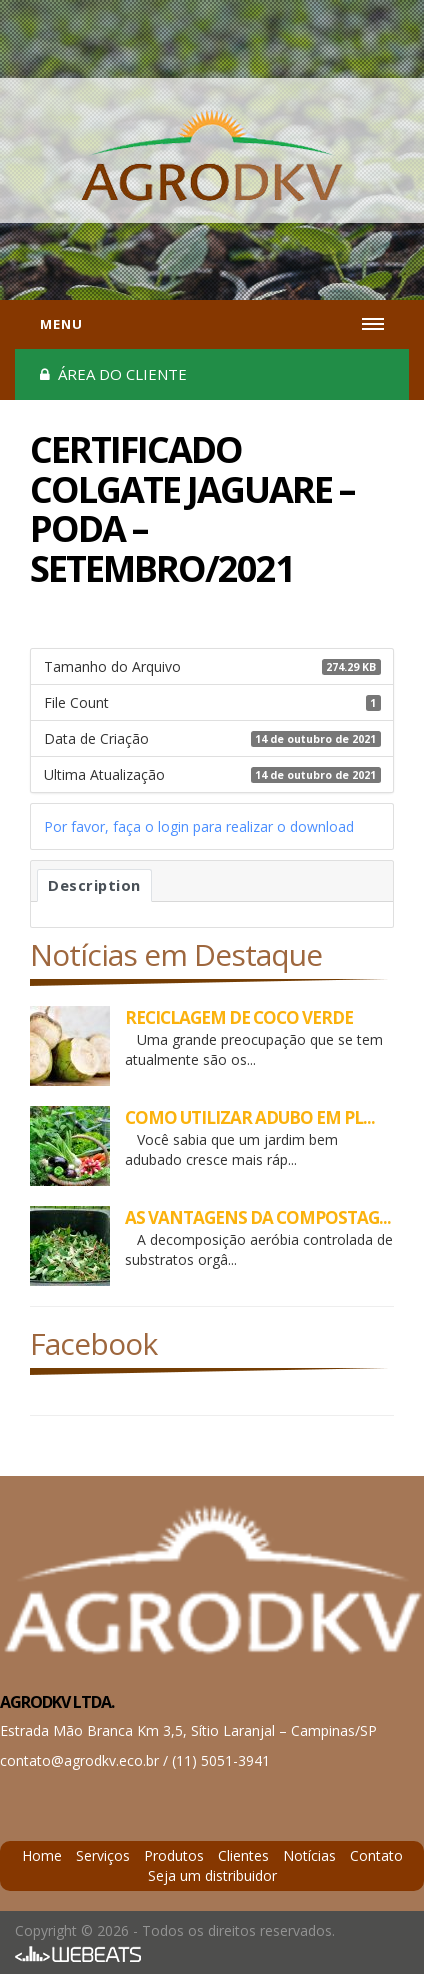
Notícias (309, 1855)
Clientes (243, 1855)
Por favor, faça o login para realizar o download (199, 826)
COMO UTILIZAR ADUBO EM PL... (250, 1117)
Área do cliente (113, 374)
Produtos (174, 1855)
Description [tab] (94, 885)
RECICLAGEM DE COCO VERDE (239, 1017)
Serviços (103, 1855)
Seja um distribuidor (212, 1875)
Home (42, 1855)
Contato (376, 1855)
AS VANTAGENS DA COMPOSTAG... (258, 1217)
